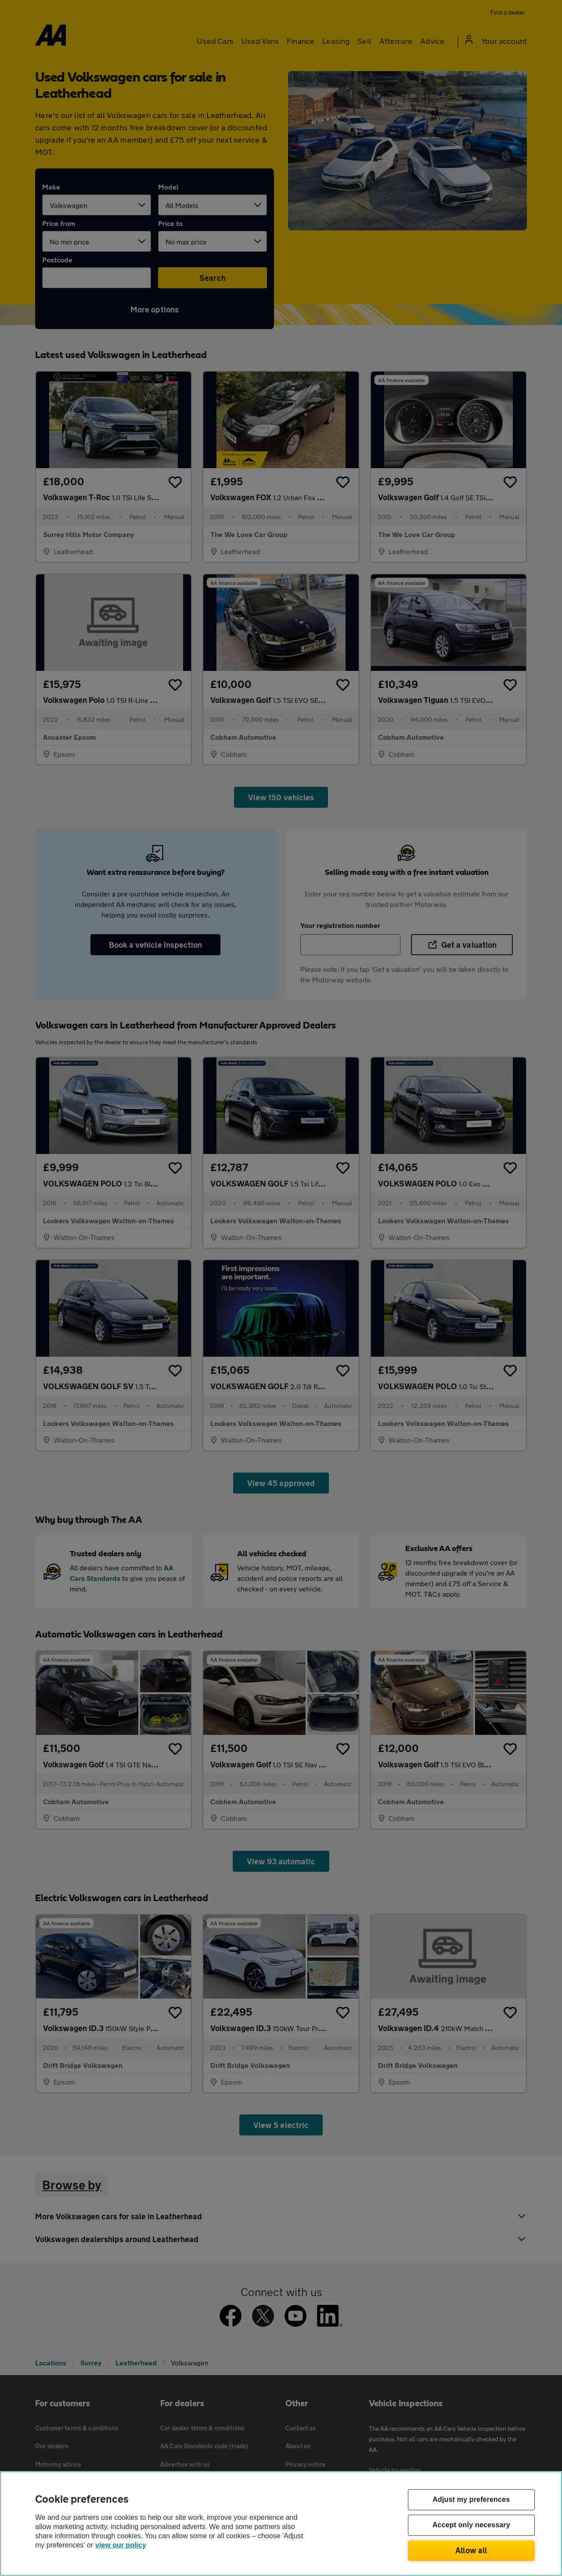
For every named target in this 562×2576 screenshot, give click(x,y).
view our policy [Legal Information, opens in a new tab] (120, 2545)
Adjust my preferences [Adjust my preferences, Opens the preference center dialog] (471, 2500)
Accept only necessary (471, 2525)
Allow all (471, 2550)
